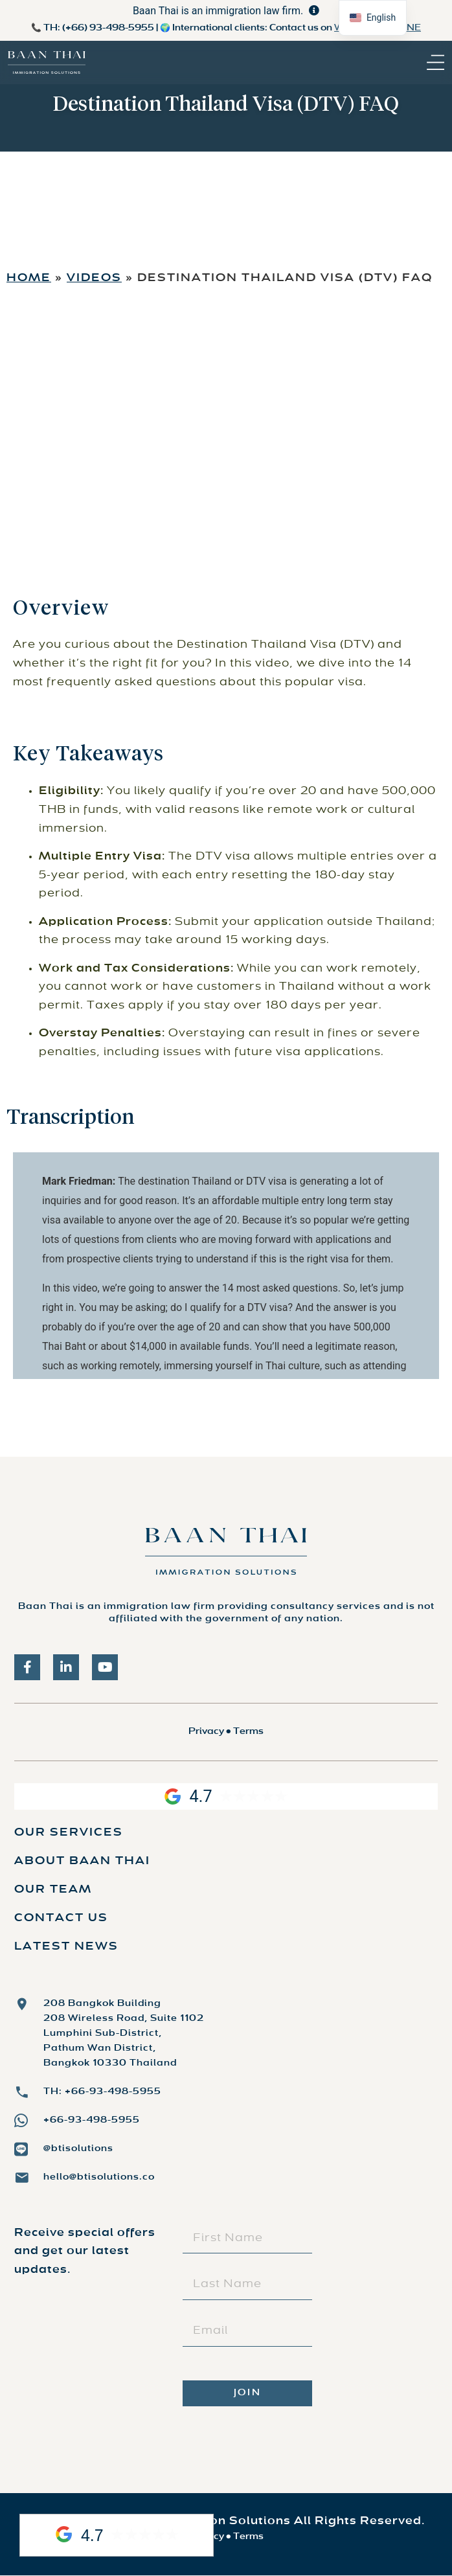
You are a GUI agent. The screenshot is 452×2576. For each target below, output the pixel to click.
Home (28, 278)
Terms (248, 1731)
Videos (94, 278)
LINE (409, 28)
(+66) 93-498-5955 (108, 28)
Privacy (206, 1731)
